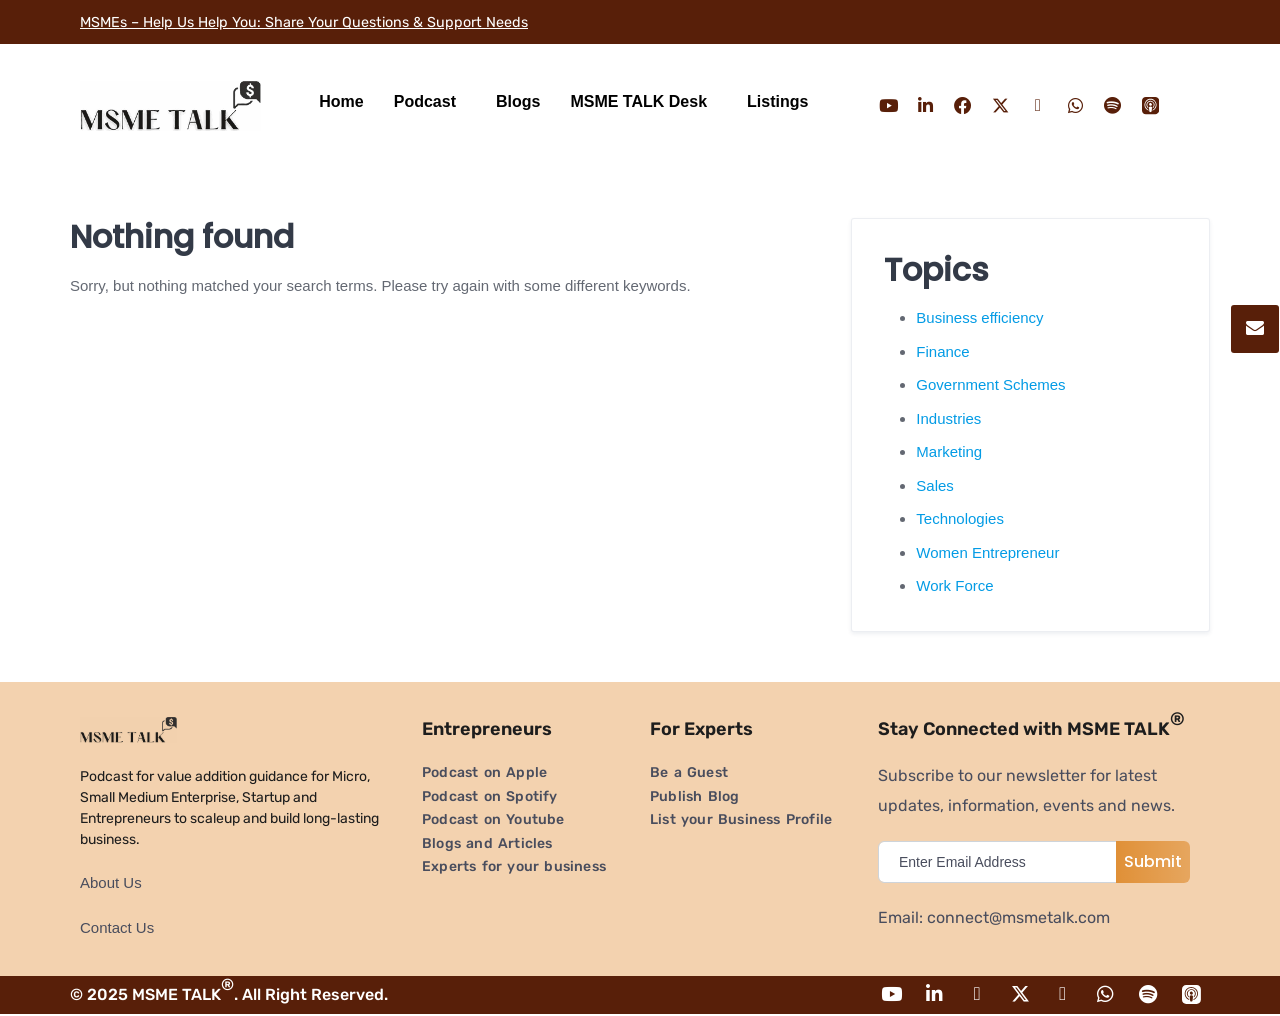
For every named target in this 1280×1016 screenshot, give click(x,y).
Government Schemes (990, 384)
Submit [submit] (1153, 861)
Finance (942, 351)
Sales (935, 485)
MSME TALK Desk (638, 101)
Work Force (954, 585)
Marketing (949, 451)
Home (341, 101)
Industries (948, 418)
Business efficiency (979, 317)
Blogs (518, 101)
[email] (1002, 862)
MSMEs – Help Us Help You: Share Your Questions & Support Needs (329, 21)
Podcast (425, 101)
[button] (430, 102)
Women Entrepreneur (987, 552)
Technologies (960, 518)
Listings (777, 101)
